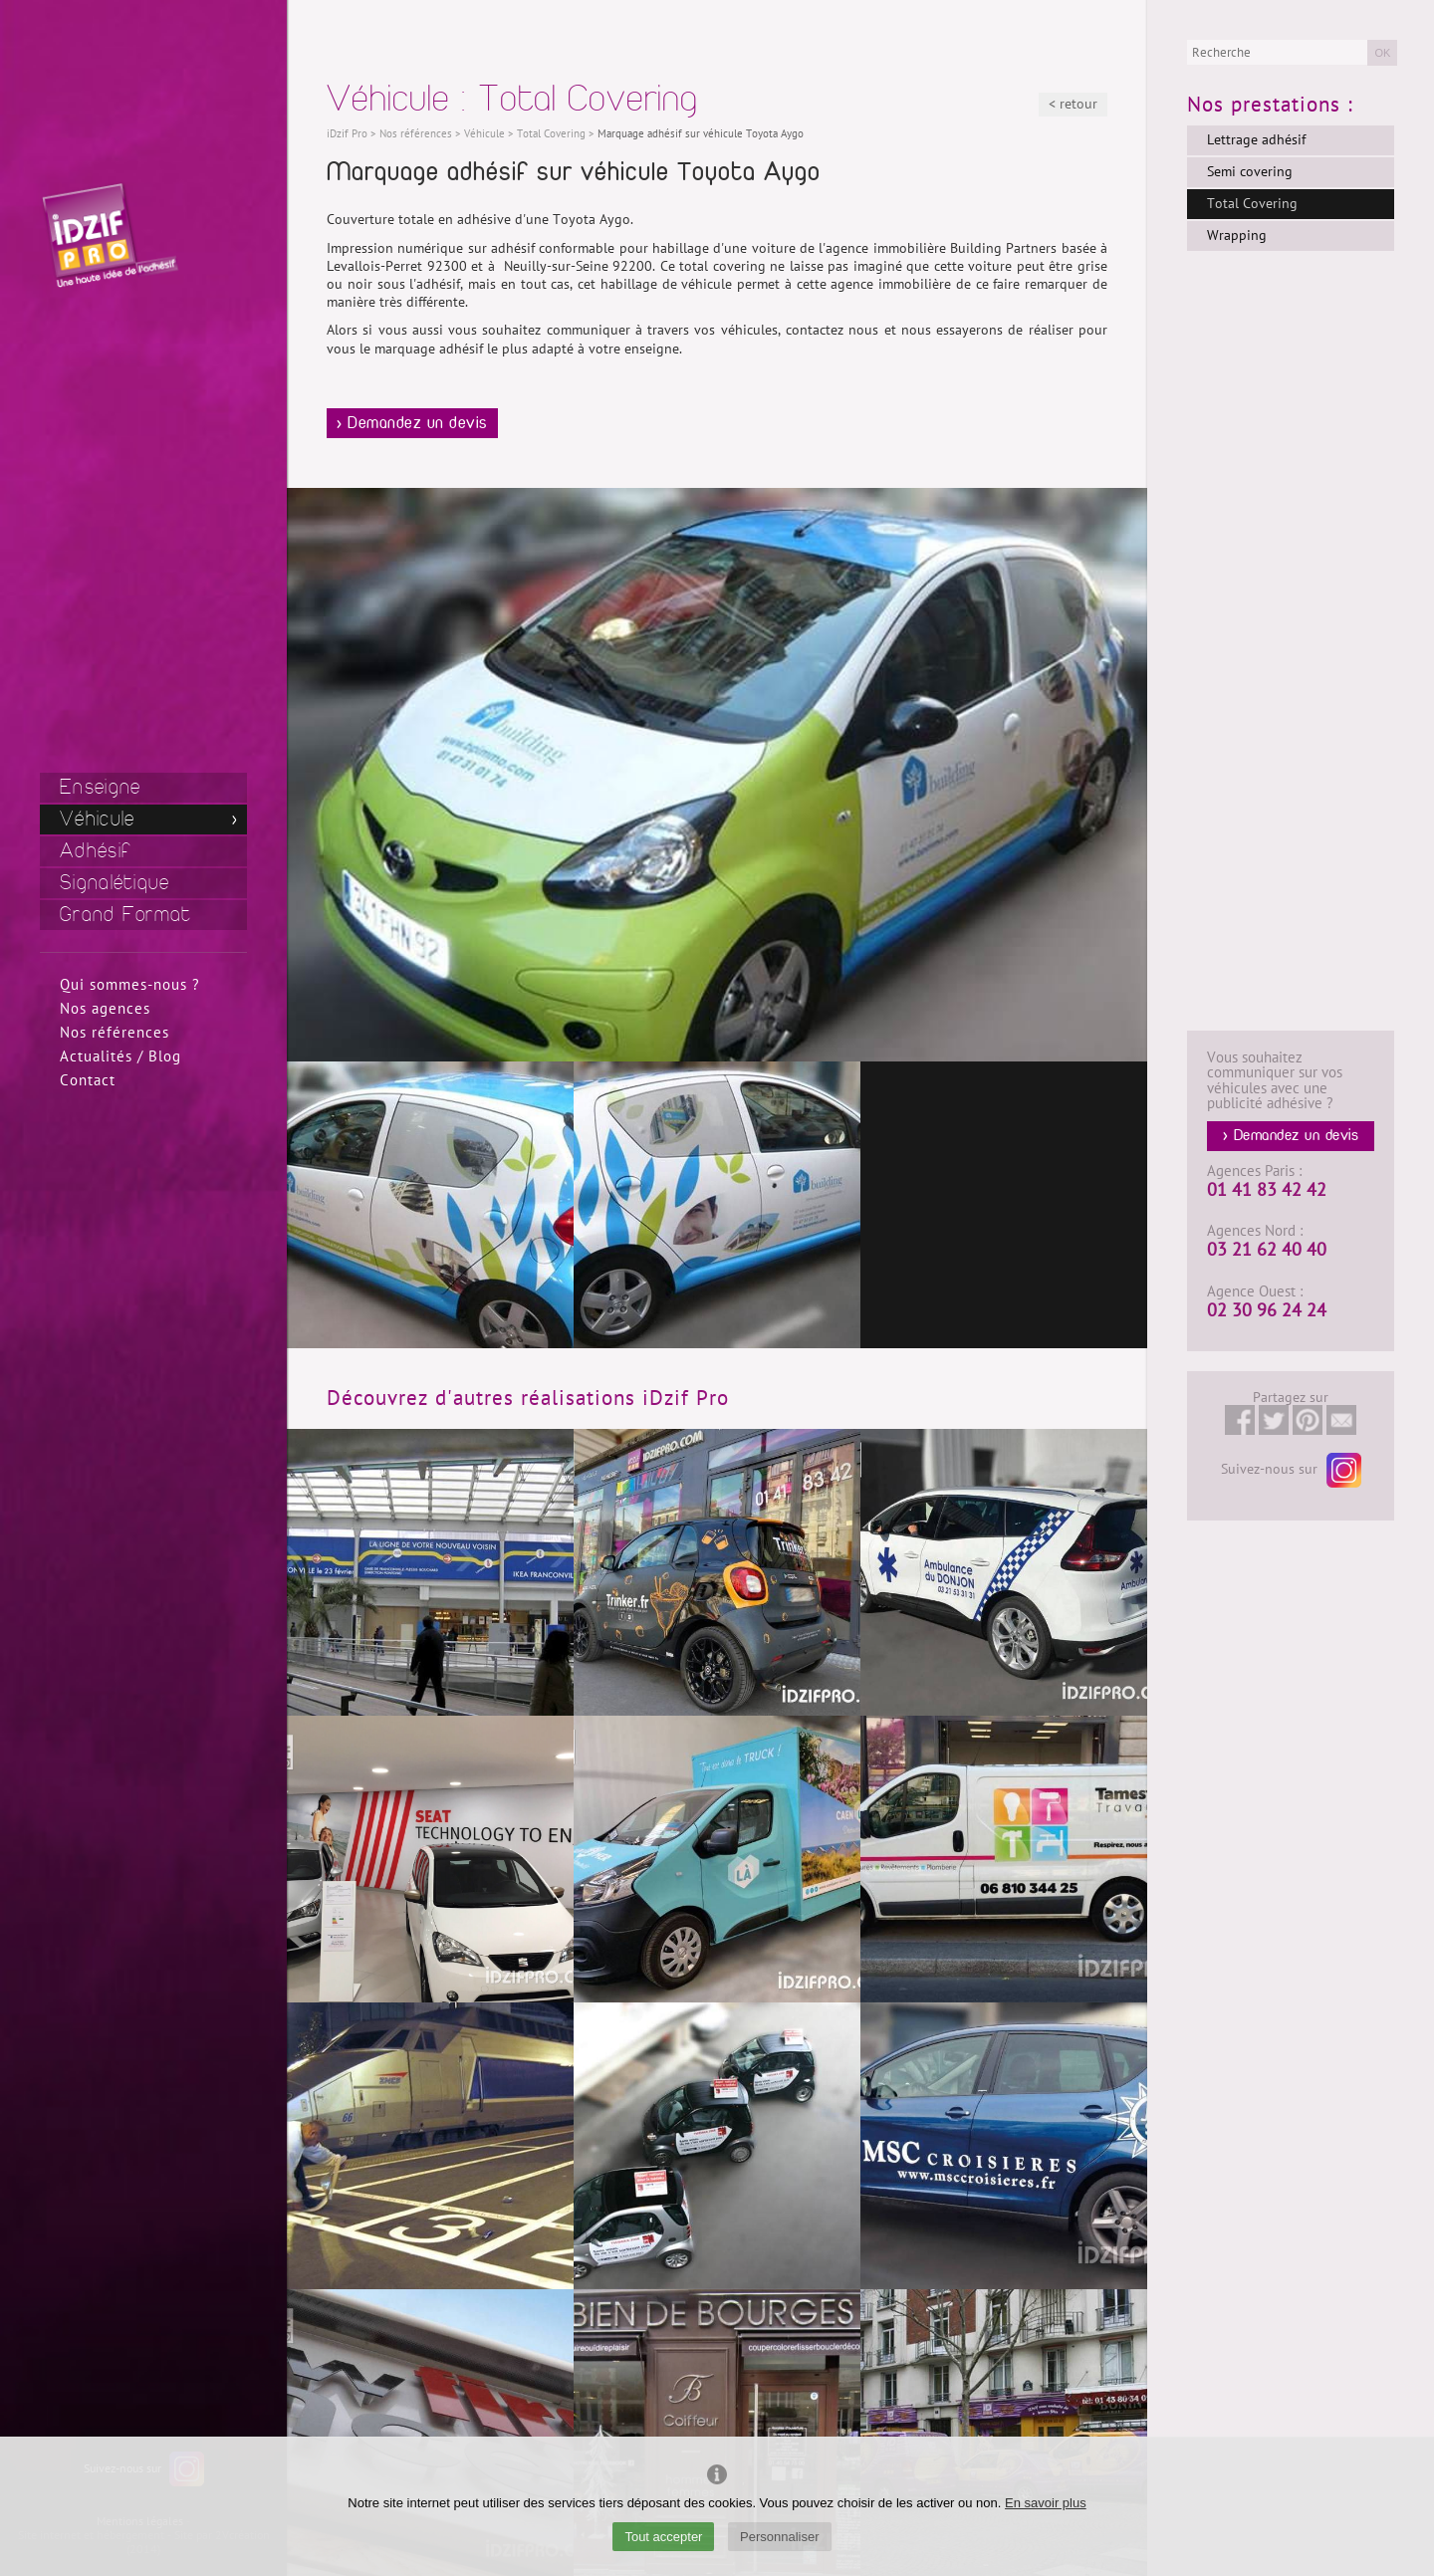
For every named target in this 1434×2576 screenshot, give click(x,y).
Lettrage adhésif (1256, 139)
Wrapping (1237, 235)
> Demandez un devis (412, 423)
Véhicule (97, 819)
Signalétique (115, 882)
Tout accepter (663, 2536)
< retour (1073, 104)
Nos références (114, 1033)
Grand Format (126, 914)
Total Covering (1252, 203)
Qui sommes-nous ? (130, 985)
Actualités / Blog (120, 1056)
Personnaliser (780, 2536)
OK (1382, 53)
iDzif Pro (347, 133)
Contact (88, 1080)
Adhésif (95, 850)
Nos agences (105, 1009)
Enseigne (100, 787)
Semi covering (1250, 171)
